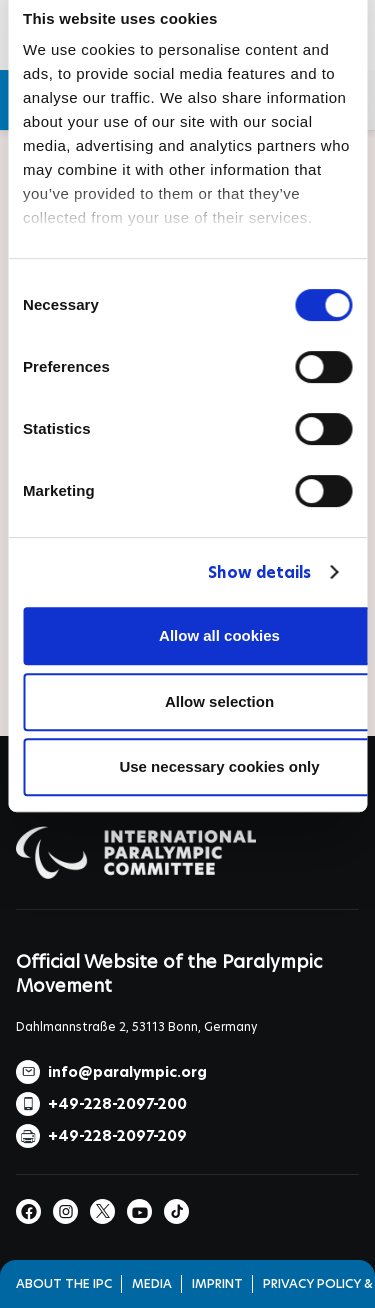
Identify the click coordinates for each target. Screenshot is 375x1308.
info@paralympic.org (127, 1072)
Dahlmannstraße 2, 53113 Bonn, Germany (136, 1026)
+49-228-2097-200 (117, 1104)
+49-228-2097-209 (117, 1136)
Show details (259, 572)
